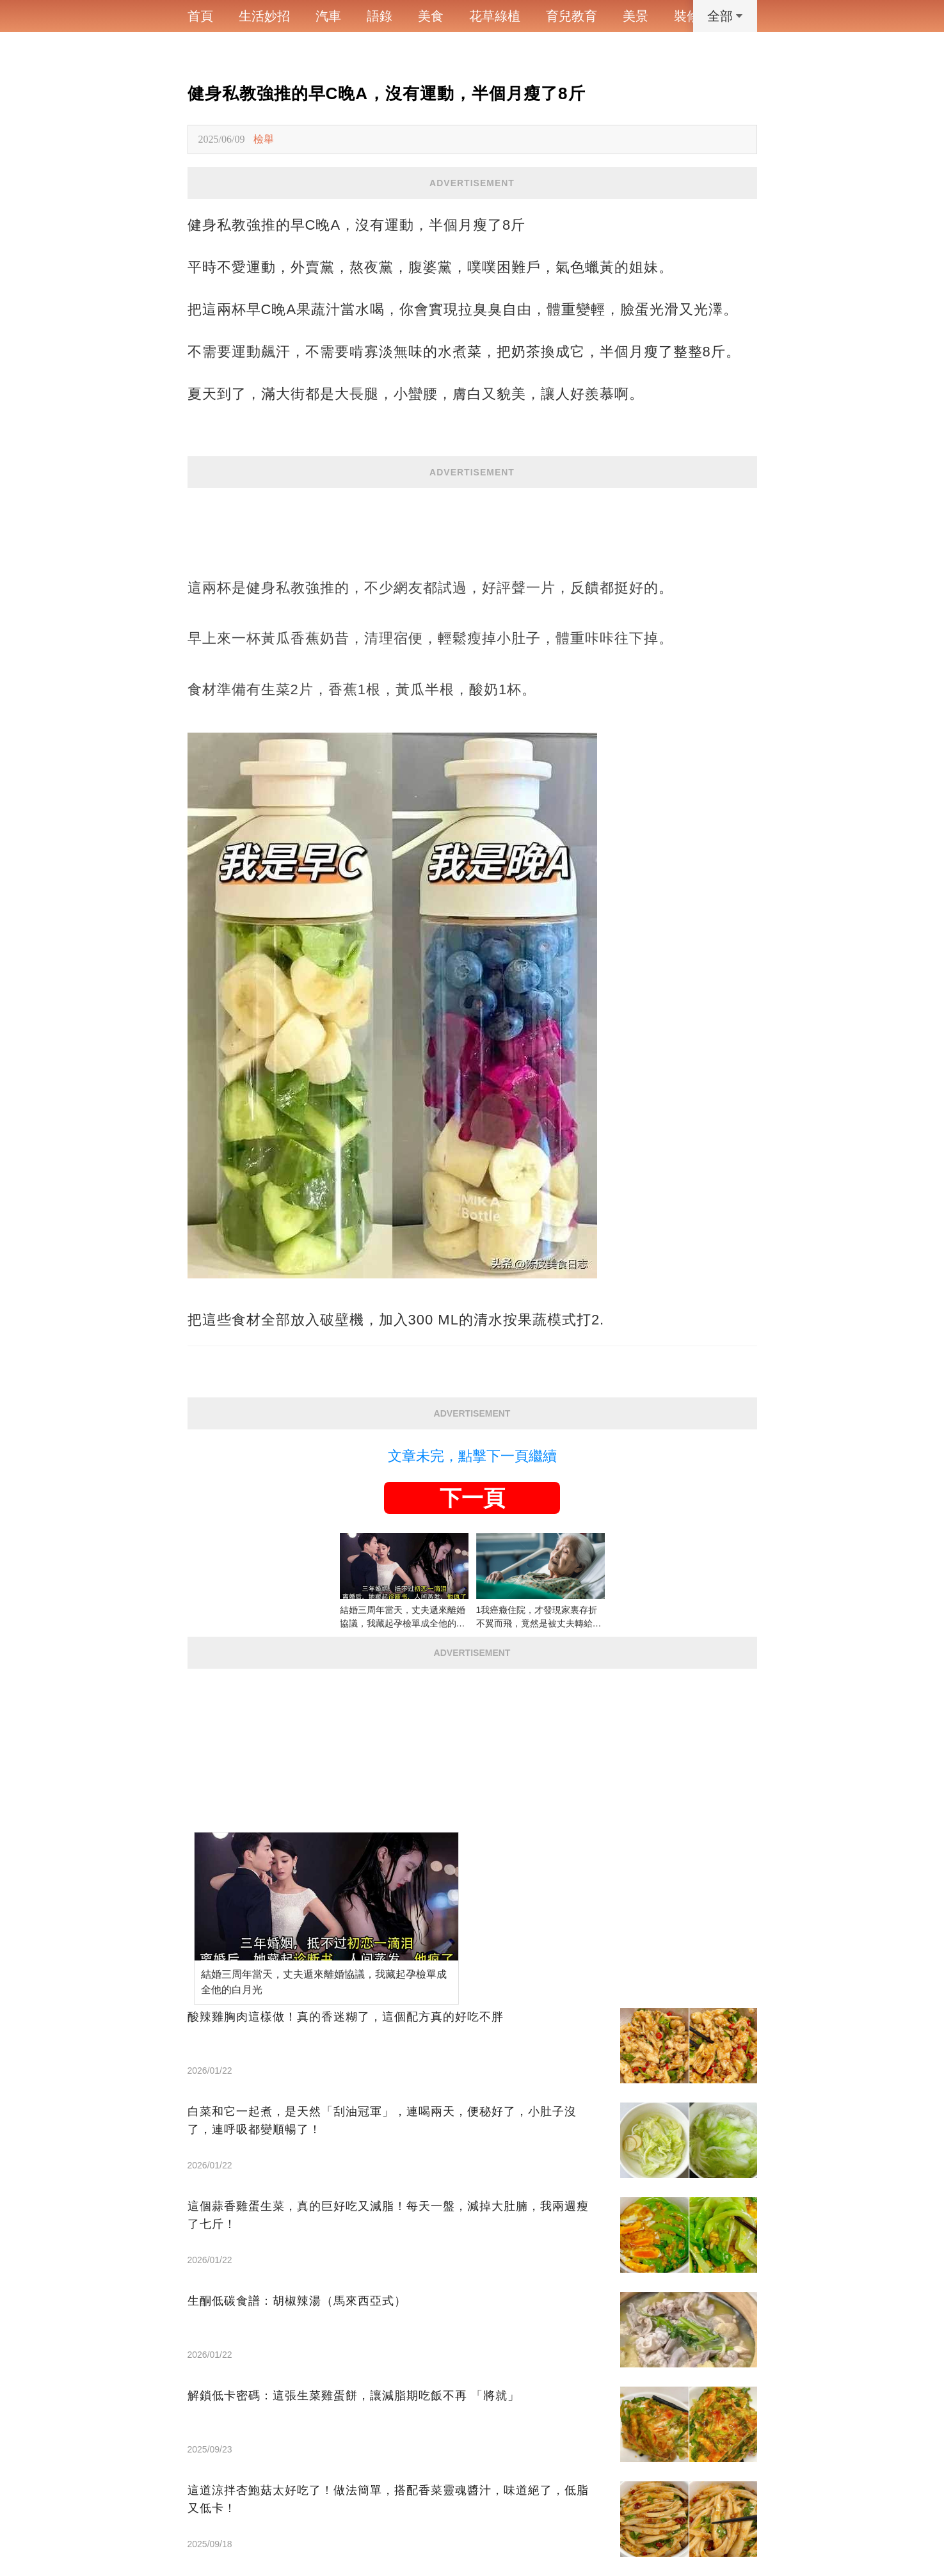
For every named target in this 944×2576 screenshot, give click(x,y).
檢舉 (263, 139)
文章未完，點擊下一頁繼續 (472, 1456)
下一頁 (472, 1498)
